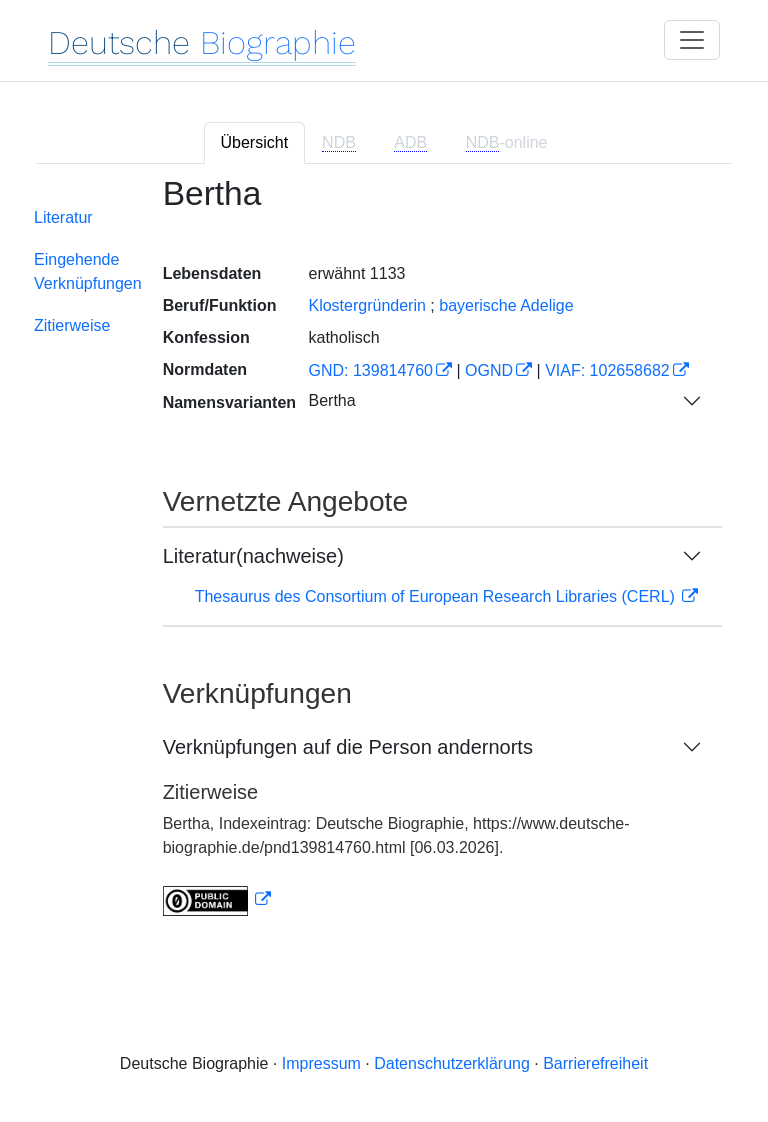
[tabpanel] (384, 558)
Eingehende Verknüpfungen (88, 271)
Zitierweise (72, 325)
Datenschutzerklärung (452, 1063)
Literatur (63, 217)
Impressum (321, 1063)
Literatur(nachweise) (253, 556)
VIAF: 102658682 (607, 370)
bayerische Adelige (506, 305)
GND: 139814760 (370, 370)
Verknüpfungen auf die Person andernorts (348, 747)
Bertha (331, 400)
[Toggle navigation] (692, 40)
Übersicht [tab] (255, 142)
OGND (489, 370)
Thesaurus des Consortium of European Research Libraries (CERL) (437, 596)
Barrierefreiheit (595, 1063)
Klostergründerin (366, 305)
